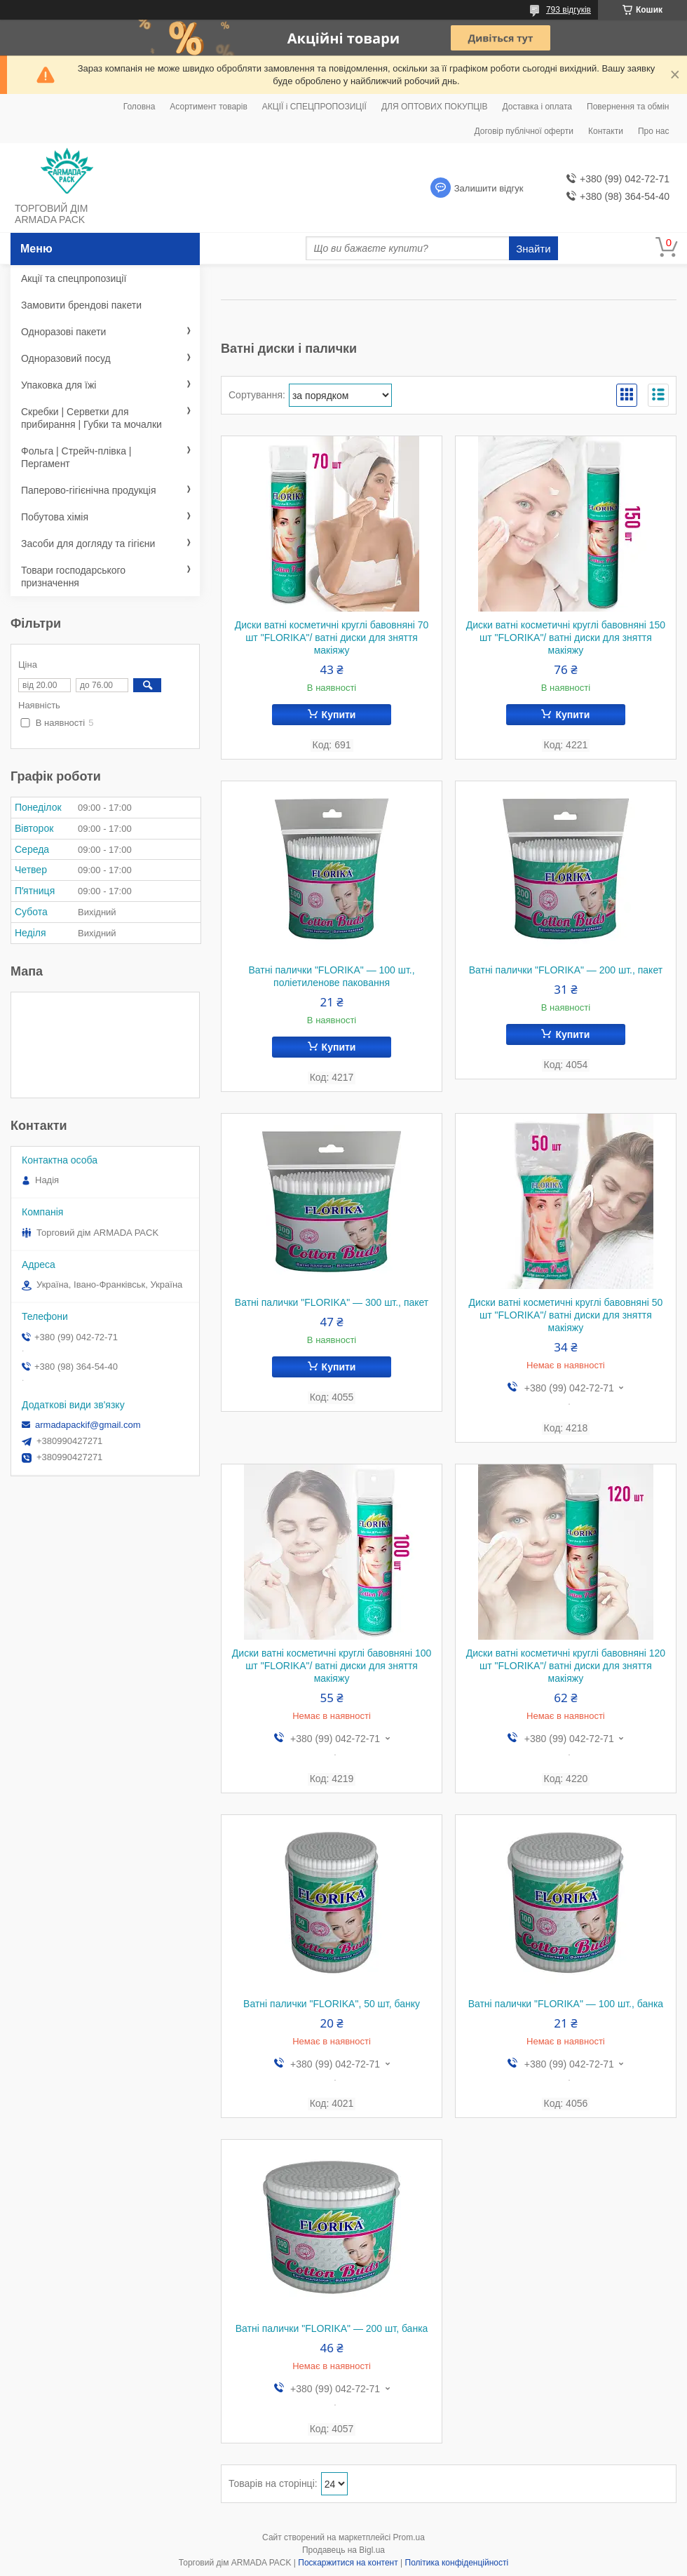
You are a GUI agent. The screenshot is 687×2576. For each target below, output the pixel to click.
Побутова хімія (54, 516)
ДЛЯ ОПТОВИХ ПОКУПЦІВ (434, 107)
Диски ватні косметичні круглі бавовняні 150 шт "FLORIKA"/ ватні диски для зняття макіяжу (565, 637)
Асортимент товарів (208, 107)
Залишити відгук (489, 188)
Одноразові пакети (63, 331)
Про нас (653, 131)
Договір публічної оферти (524, 131)
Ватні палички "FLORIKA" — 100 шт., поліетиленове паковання (331, 976)
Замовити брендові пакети (81, 305)
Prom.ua (409, 2537)
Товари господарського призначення (73, 576)
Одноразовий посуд (66, 358)
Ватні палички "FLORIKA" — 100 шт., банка (566, 2003)
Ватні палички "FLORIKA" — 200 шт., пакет (565, 970)
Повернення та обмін (628, 107)
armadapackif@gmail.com (87, 1425)
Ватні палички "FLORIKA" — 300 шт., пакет (331, 1302)
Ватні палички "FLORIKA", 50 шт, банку (331, 2003)
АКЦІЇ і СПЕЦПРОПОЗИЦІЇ (314, 107)
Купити (339, 714)
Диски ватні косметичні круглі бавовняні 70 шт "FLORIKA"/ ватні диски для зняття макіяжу (332, 637)
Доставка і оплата (538, 107)
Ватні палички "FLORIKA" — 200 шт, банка (332, 2328)
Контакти (605, 131)
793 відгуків (568, 10)
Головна (139, 107)
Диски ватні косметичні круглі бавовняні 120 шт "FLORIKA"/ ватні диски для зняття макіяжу (565, 1665)
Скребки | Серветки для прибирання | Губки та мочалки (91, 418)
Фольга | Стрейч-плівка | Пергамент (76, 457)
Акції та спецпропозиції (73, 278)
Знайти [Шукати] (533, 249)
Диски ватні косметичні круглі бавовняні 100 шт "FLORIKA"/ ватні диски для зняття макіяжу (331, 1665)
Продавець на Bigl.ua (343, 2550)
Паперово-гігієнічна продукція (88, 490)
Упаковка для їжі (58, 385)
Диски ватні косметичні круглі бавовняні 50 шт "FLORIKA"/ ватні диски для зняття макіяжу (566, 1315)
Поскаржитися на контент (347, 2563)
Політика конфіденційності (457, 2563)
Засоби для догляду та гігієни (88, 543)
